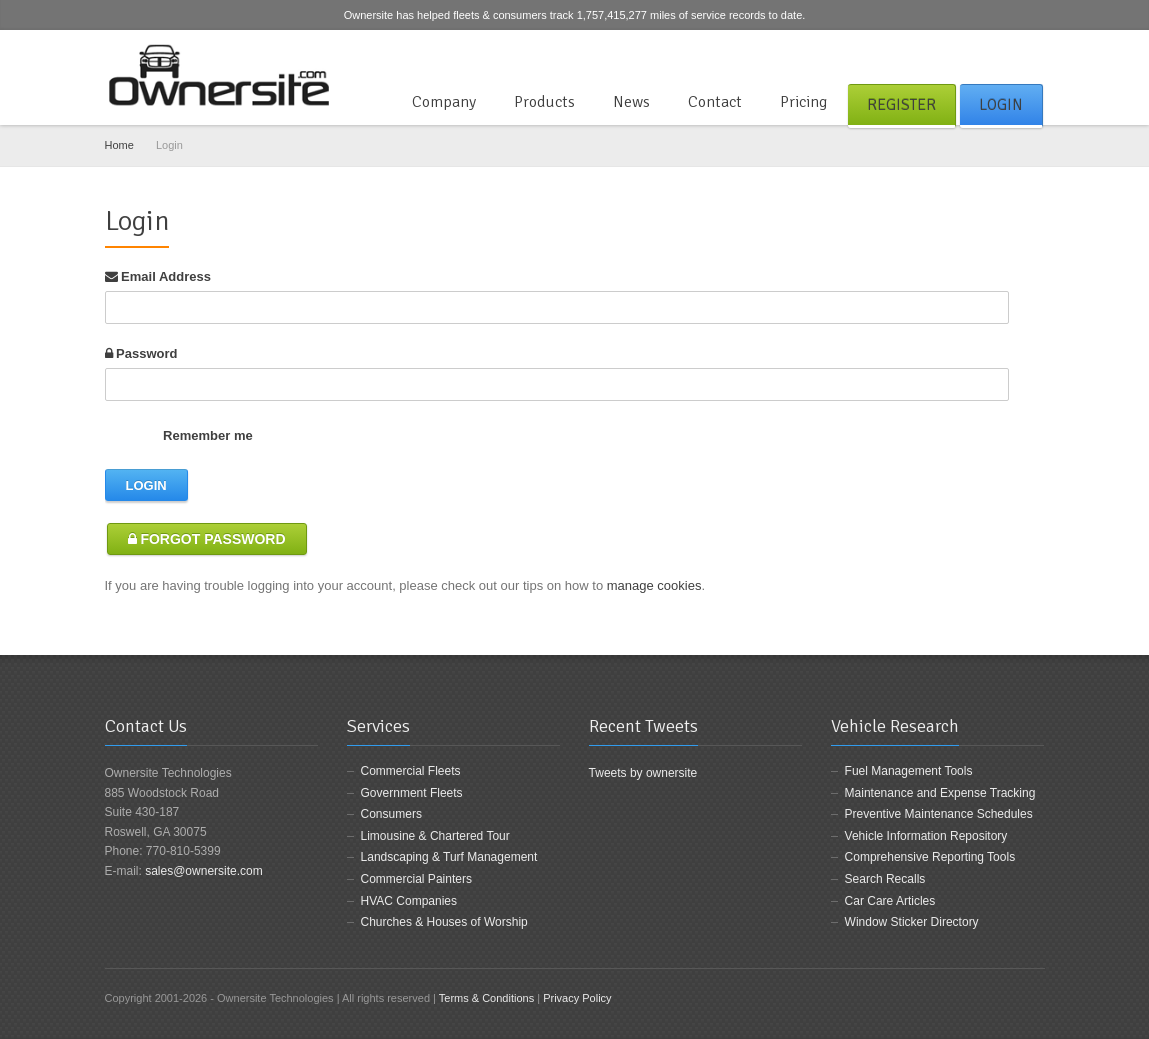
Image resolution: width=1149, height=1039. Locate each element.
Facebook (967, 54)
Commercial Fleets (411, 771)
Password (141, 353)
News (631, 102)
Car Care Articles (890, 901)
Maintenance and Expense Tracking (940, 793)
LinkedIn (1033, 54)
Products (544, 102)
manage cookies (654, 585)
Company (444, 102)
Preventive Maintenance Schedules (939, 814)
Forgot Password (207, 539)
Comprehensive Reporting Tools (930, 857)
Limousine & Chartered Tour (435, 836)
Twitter (1000, 54)
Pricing (803, 102)
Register (901, 105)
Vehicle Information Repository (926, 836)
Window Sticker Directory (912, 922)
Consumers (391, 814)
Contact (715, 102)
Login (1001, 105)
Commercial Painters (416, 879)
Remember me (181, 435)
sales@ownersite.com (204, 871)
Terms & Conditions (486, 998)
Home (119, 145)
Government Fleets (412, 793)
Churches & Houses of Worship (444, 922)
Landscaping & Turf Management (449, 857)
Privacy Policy (577, 998)
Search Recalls (885, 879)
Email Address (158, 276)
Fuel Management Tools (909, 771)
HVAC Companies (409, 901)
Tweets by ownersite (643, 773)
